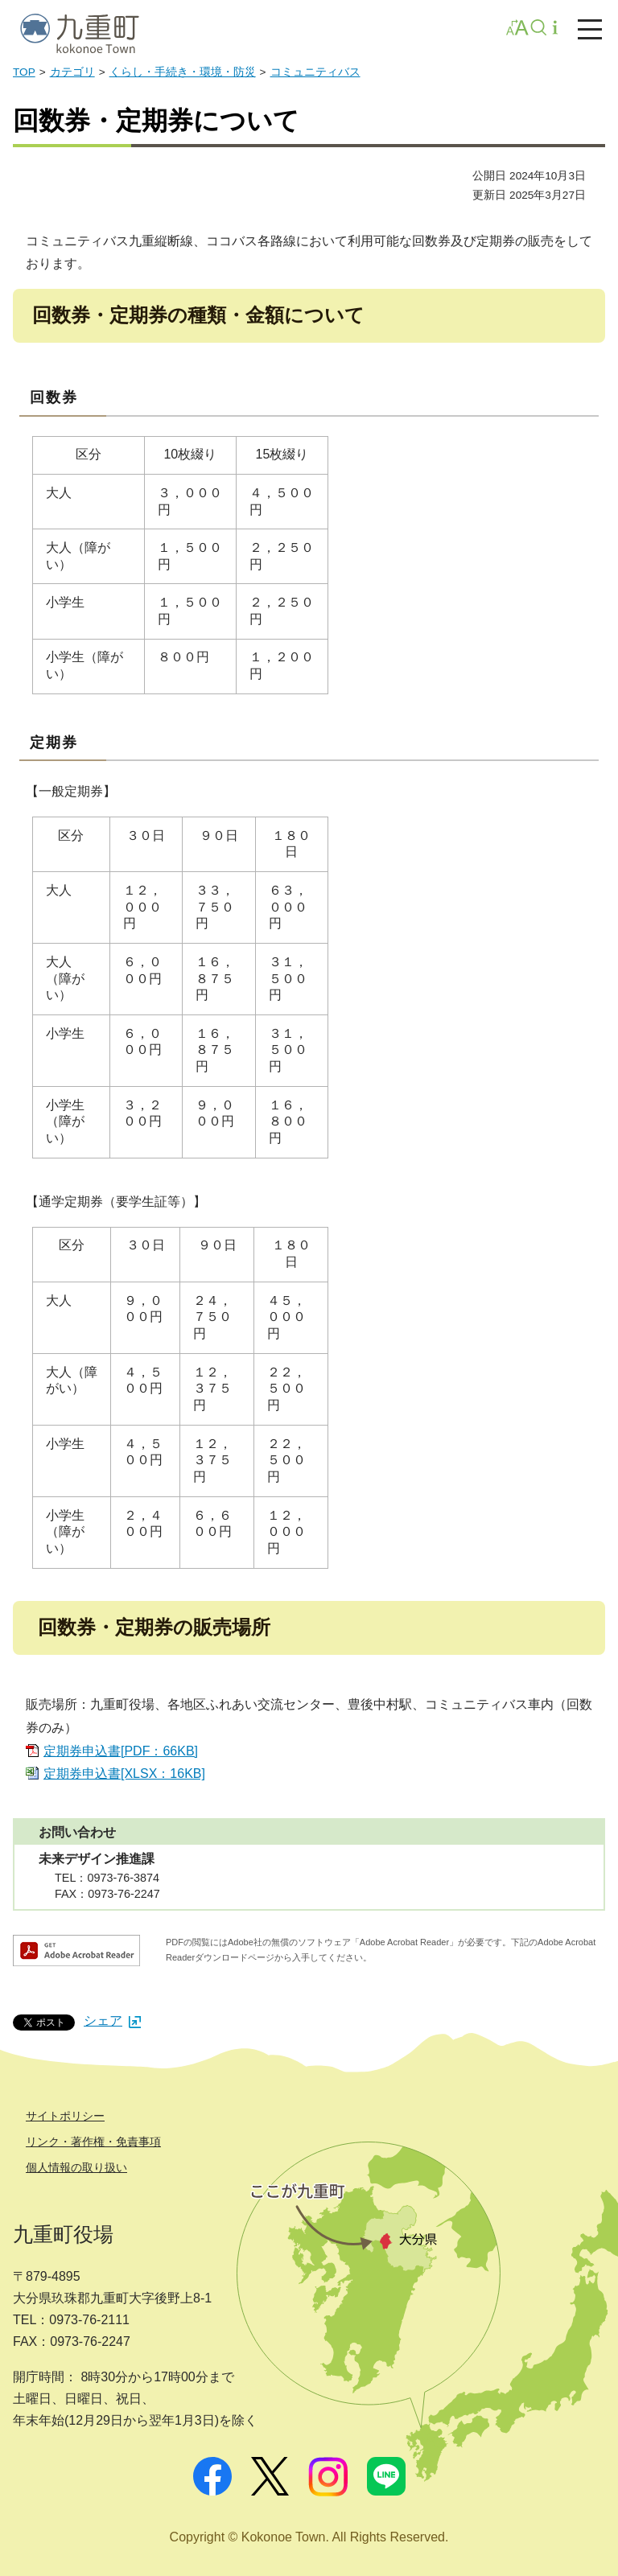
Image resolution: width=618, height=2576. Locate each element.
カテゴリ (72, 72)
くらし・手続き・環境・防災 (182, 72)
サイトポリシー (65, 2115)
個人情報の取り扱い (76, 2167)
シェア (112, 2020)
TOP (24, 72)
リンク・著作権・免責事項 (93, 2141)
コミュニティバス (315, 72)
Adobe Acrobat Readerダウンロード (76, 1950)
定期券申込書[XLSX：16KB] (124, 1773)
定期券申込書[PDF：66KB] (120, 1751)
